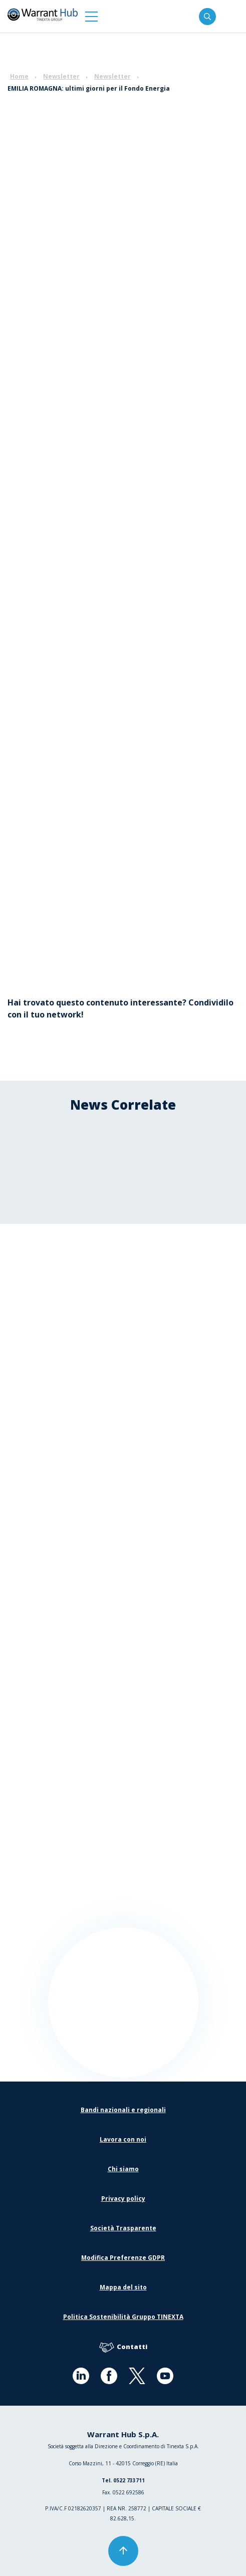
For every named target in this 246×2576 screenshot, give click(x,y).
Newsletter (61, 76)
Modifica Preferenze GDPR (123, 2257)
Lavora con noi (123, 2139)
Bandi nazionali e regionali (123, 2110)
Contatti (123, 2347)
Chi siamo (123, 2169)
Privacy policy (123, 2198)
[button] (91, 16)
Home (19, 76)
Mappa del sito (123, 2287)
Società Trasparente (123, 2228)
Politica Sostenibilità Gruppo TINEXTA (123, 2316)
